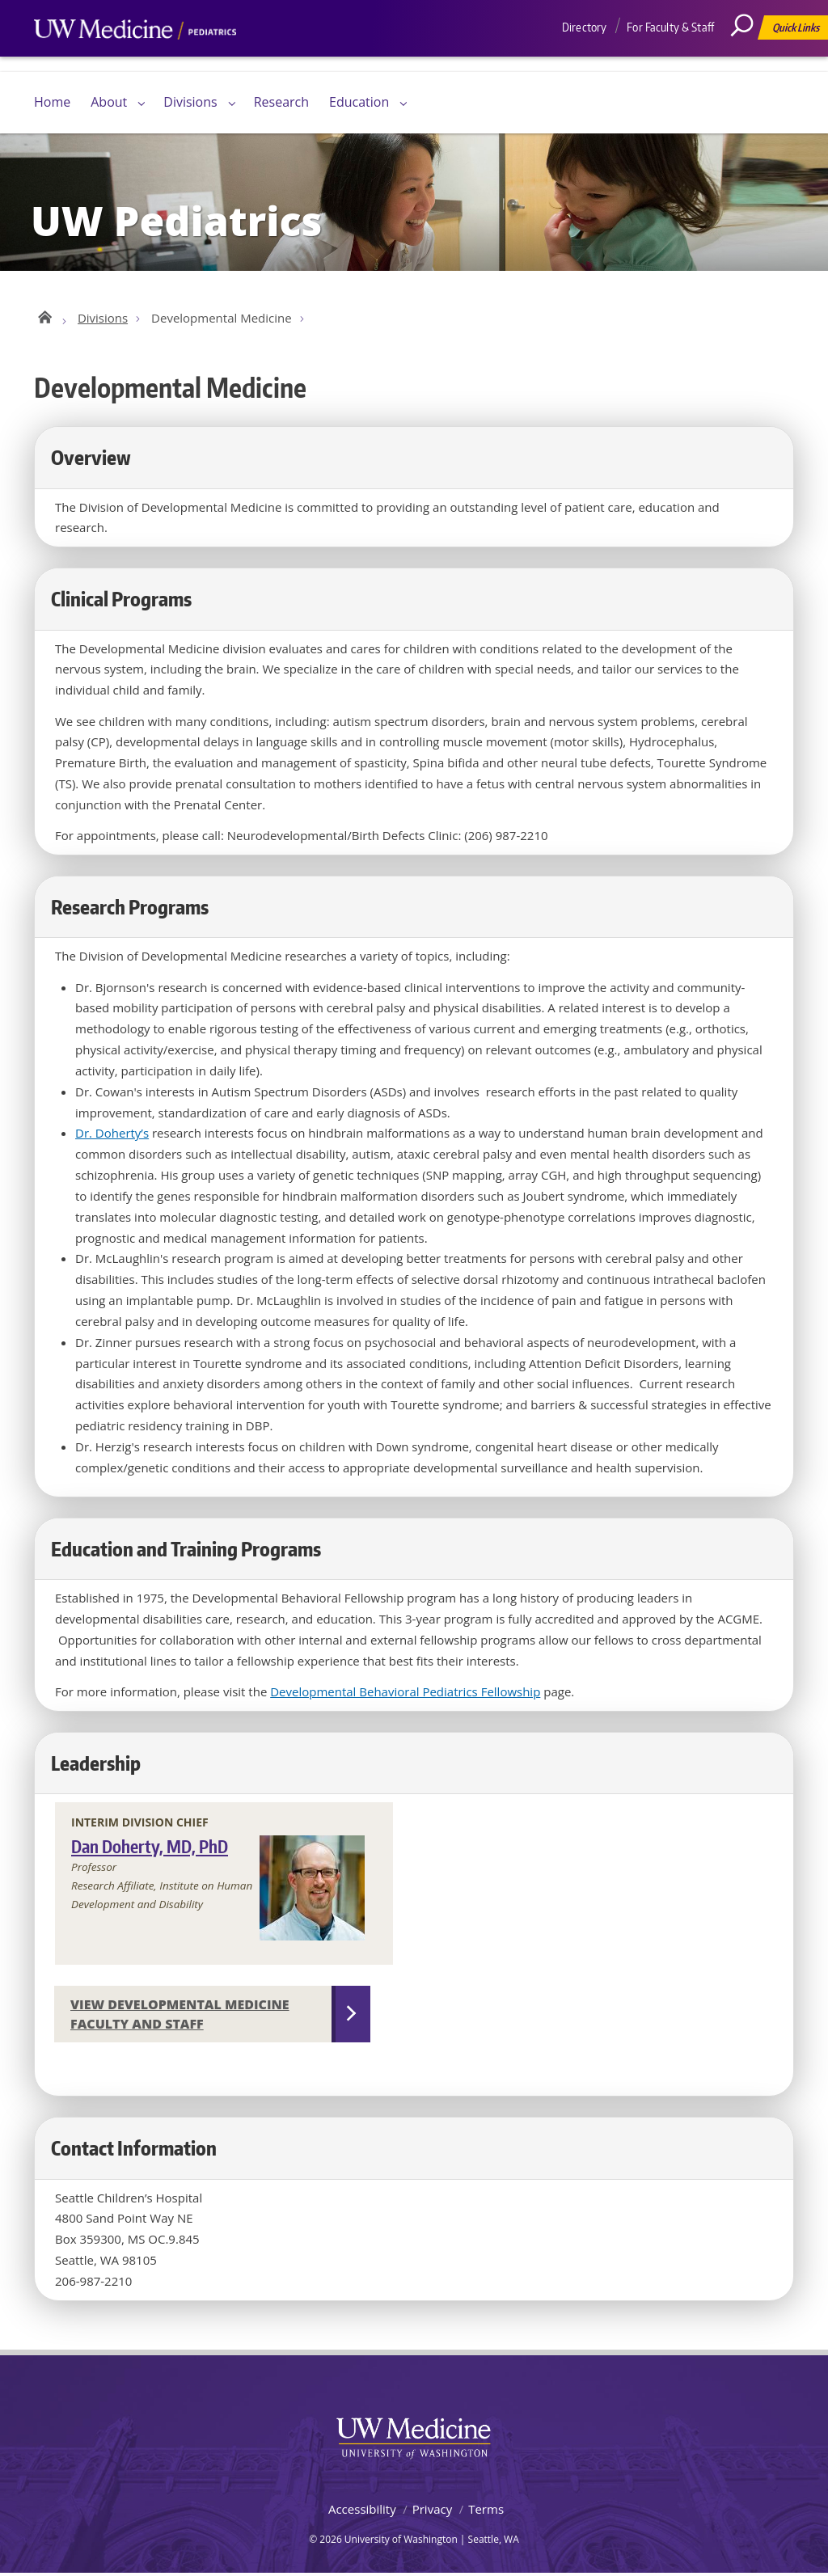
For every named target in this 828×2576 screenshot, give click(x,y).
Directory (584, 27)
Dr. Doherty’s (112, 1135)
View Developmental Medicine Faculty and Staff (179, 2016)
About (109, 102)
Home (52, 102)
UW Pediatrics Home (44, 317)
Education (359, 102)
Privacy (432, 2510)
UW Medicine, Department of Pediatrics (135, 59)
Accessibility (362, 2510)
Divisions (190, 102)
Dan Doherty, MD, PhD (149, 1849)
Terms (486, 2510)
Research (281, 102)
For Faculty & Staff (670, 27)
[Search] (748, 61)
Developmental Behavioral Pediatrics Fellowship (405, 1694)
